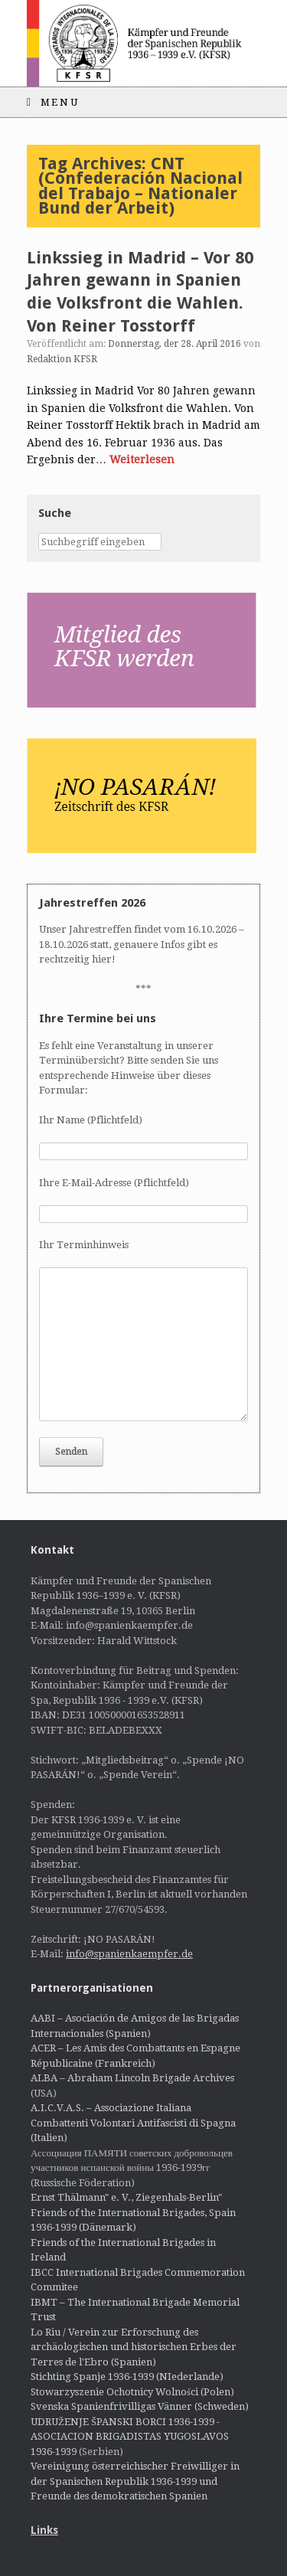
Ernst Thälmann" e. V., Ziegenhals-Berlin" (126, 2197)
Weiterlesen (141, 459)
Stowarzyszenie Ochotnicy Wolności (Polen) (132, 2392)
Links (44, 2530)
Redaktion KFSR (62, 359)
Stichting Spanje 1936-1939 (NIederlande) (127, 2376)
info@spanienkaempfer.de (129, 1954)
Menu (53, 102)
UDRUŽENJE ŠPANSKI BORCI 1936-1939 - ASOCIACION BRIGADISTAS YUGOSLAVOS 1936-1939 (130, 2436)
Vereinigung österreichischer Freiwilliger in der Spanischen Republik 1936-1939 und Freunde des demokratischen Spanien (135, 2481)
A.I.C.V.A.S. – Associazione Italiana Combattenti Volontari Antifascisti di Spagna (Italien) (133, 2122)
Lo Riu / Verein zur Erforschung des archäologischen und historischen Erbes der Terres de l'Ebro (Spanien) (133, 2347)
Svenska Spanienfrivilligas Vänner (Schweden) (140, 2406)
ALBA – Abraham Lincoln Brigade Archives (132, 2078)
